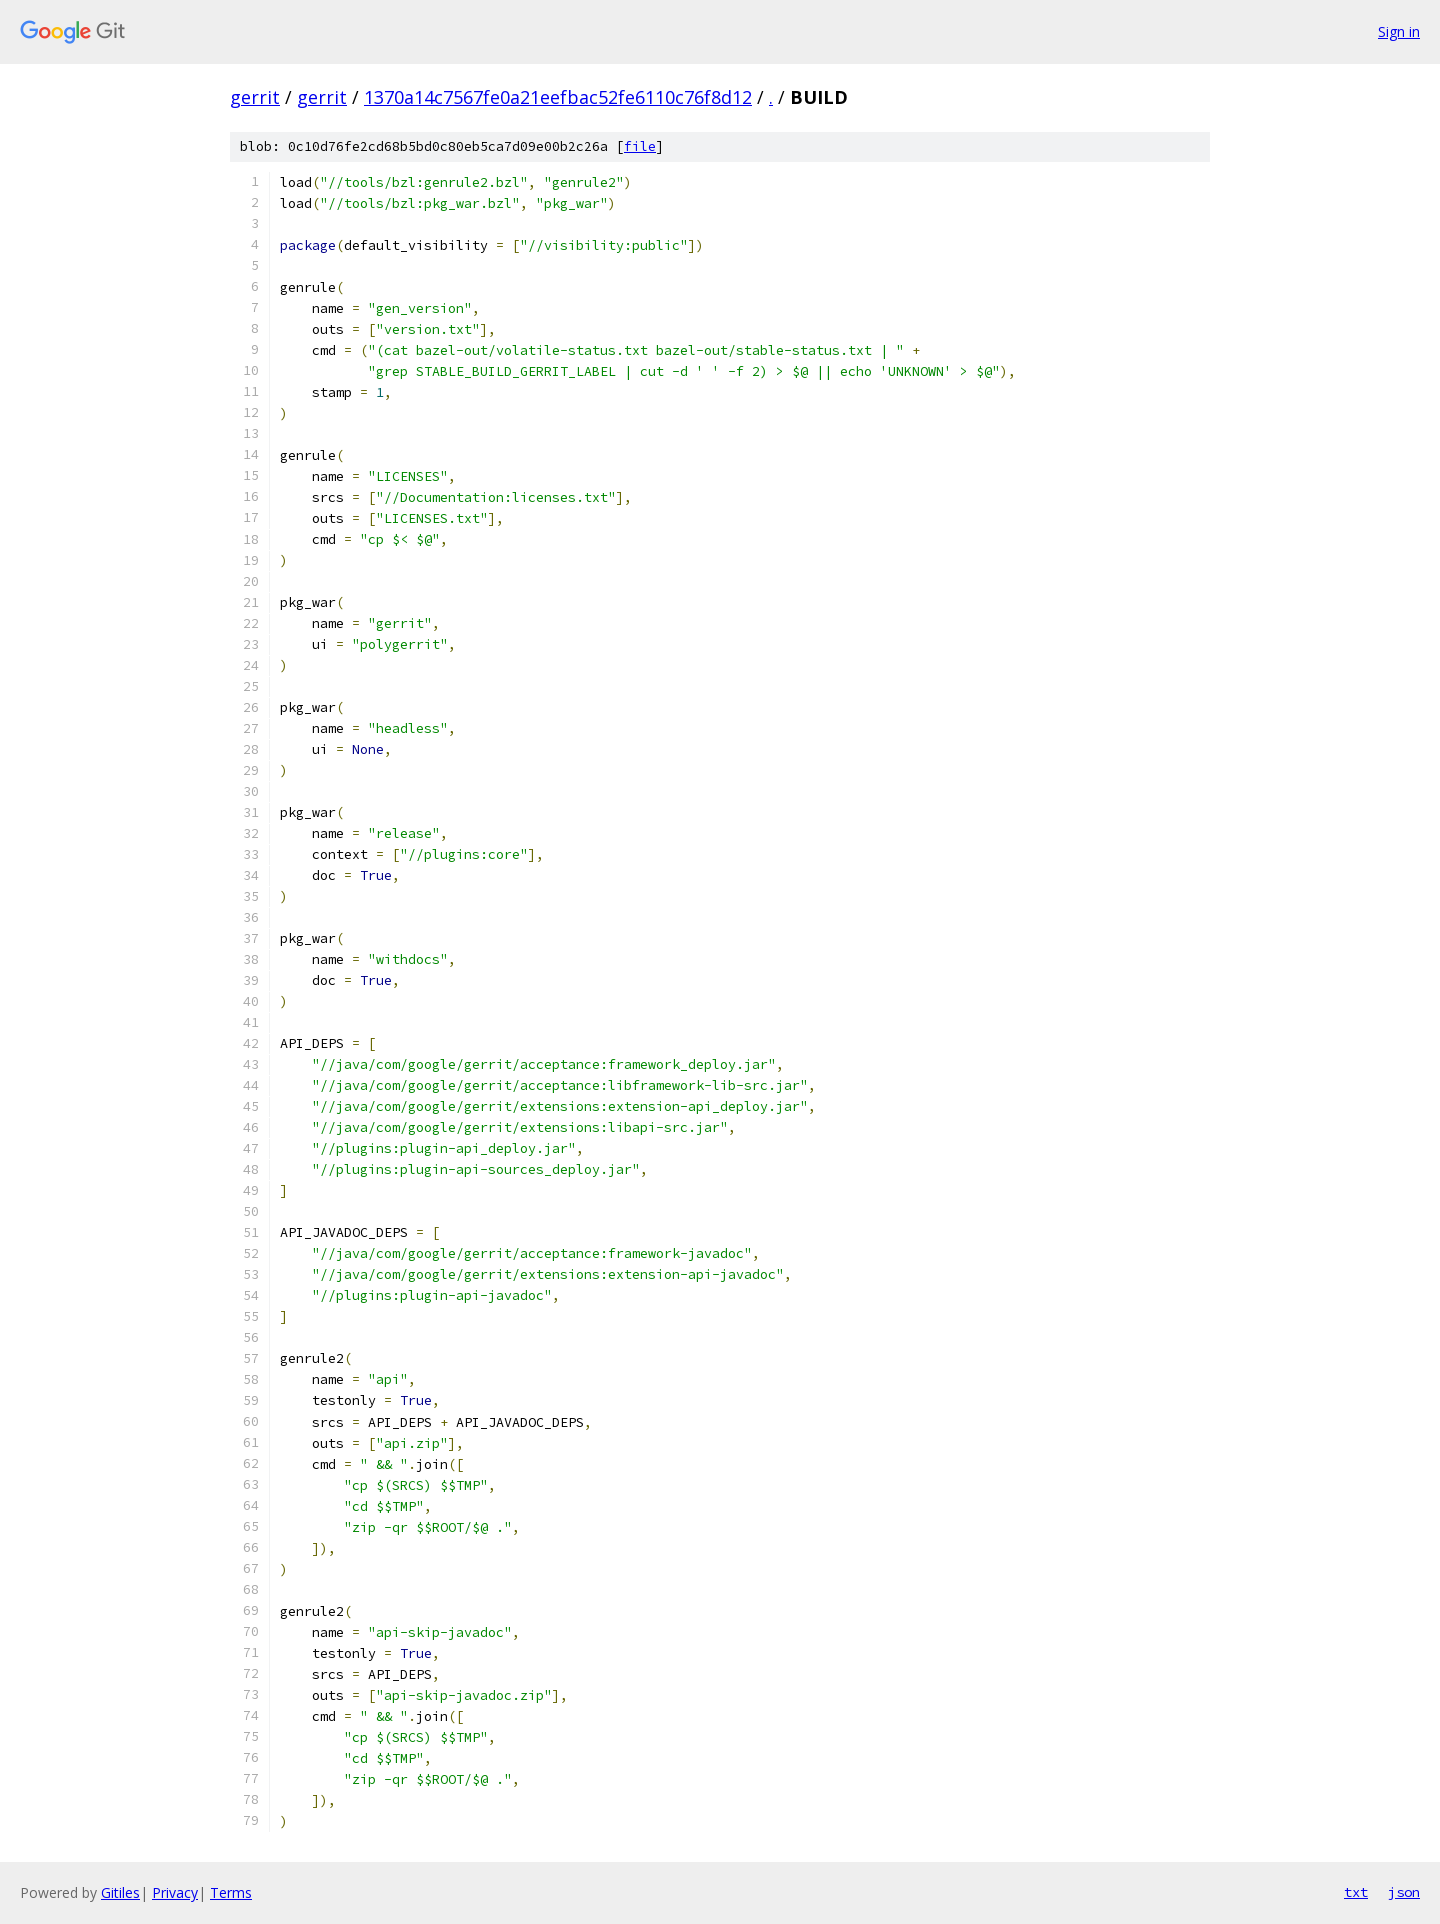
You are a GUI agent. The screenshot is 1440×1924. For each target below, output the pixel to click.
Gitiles (120, 1892)
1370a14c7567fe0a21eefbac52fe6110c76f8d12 (558, 97)
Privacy (175, 1892)
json (1404, 1892)
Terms (231, 1892)
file (640, 146)
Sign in (1399, 31)
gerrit (255, 97)
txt (1356, 1892)
